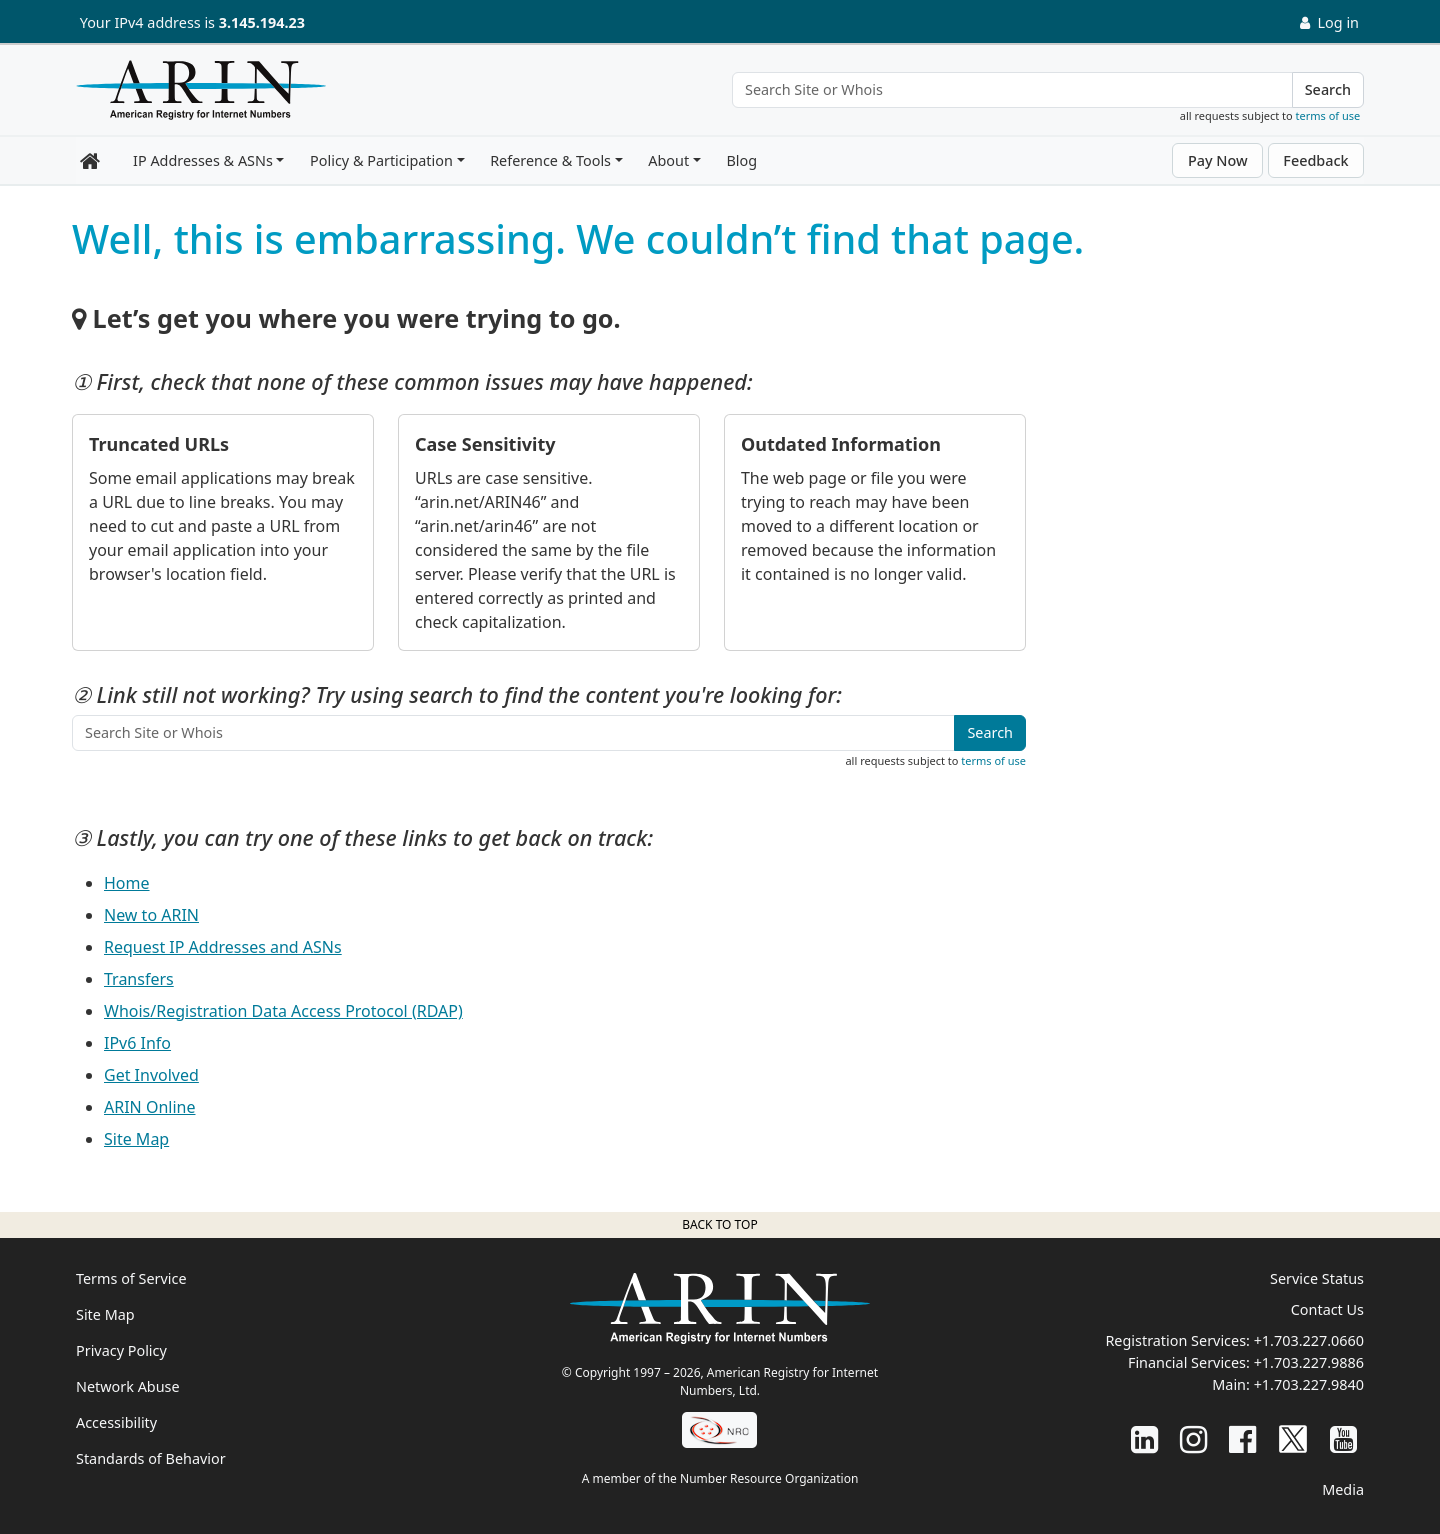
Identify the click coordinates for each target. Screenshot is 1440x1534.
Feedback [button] (1315, 160)
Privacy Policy (121, 1350)
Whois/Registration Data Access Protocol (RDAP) (283, 1011)
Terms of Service (131, 1278)
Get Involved (151, 1075)
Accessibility (116, 1422)
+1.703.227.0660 (1309, 1340)
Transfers (139, 979)
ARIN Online (149, 1107)
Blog (741, 160)
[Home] (196, 95)
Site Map (136, 1139)
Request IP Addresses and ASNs (223, 947)
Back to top (719, 1224)
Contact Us (1327, 1309)
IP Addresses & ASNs (203, 160)
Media (1343, 1489)
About (668, 160)
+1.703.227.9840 (1309, 1384)
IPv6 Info (137, 1043)
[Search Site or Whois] (1012, 90)
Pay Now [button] (1218, 160)
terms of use (1328, 115)
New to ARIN (151, 915)
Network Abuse (128, 1386)
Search (1328, 89)
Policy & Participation (381, 160)
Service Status (1317, 1278)
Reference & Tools (550, 160)
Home (127, 883)
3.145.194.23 (262, 22)
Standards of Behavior (151, 1458)
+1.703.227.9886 (1309, 1362)
